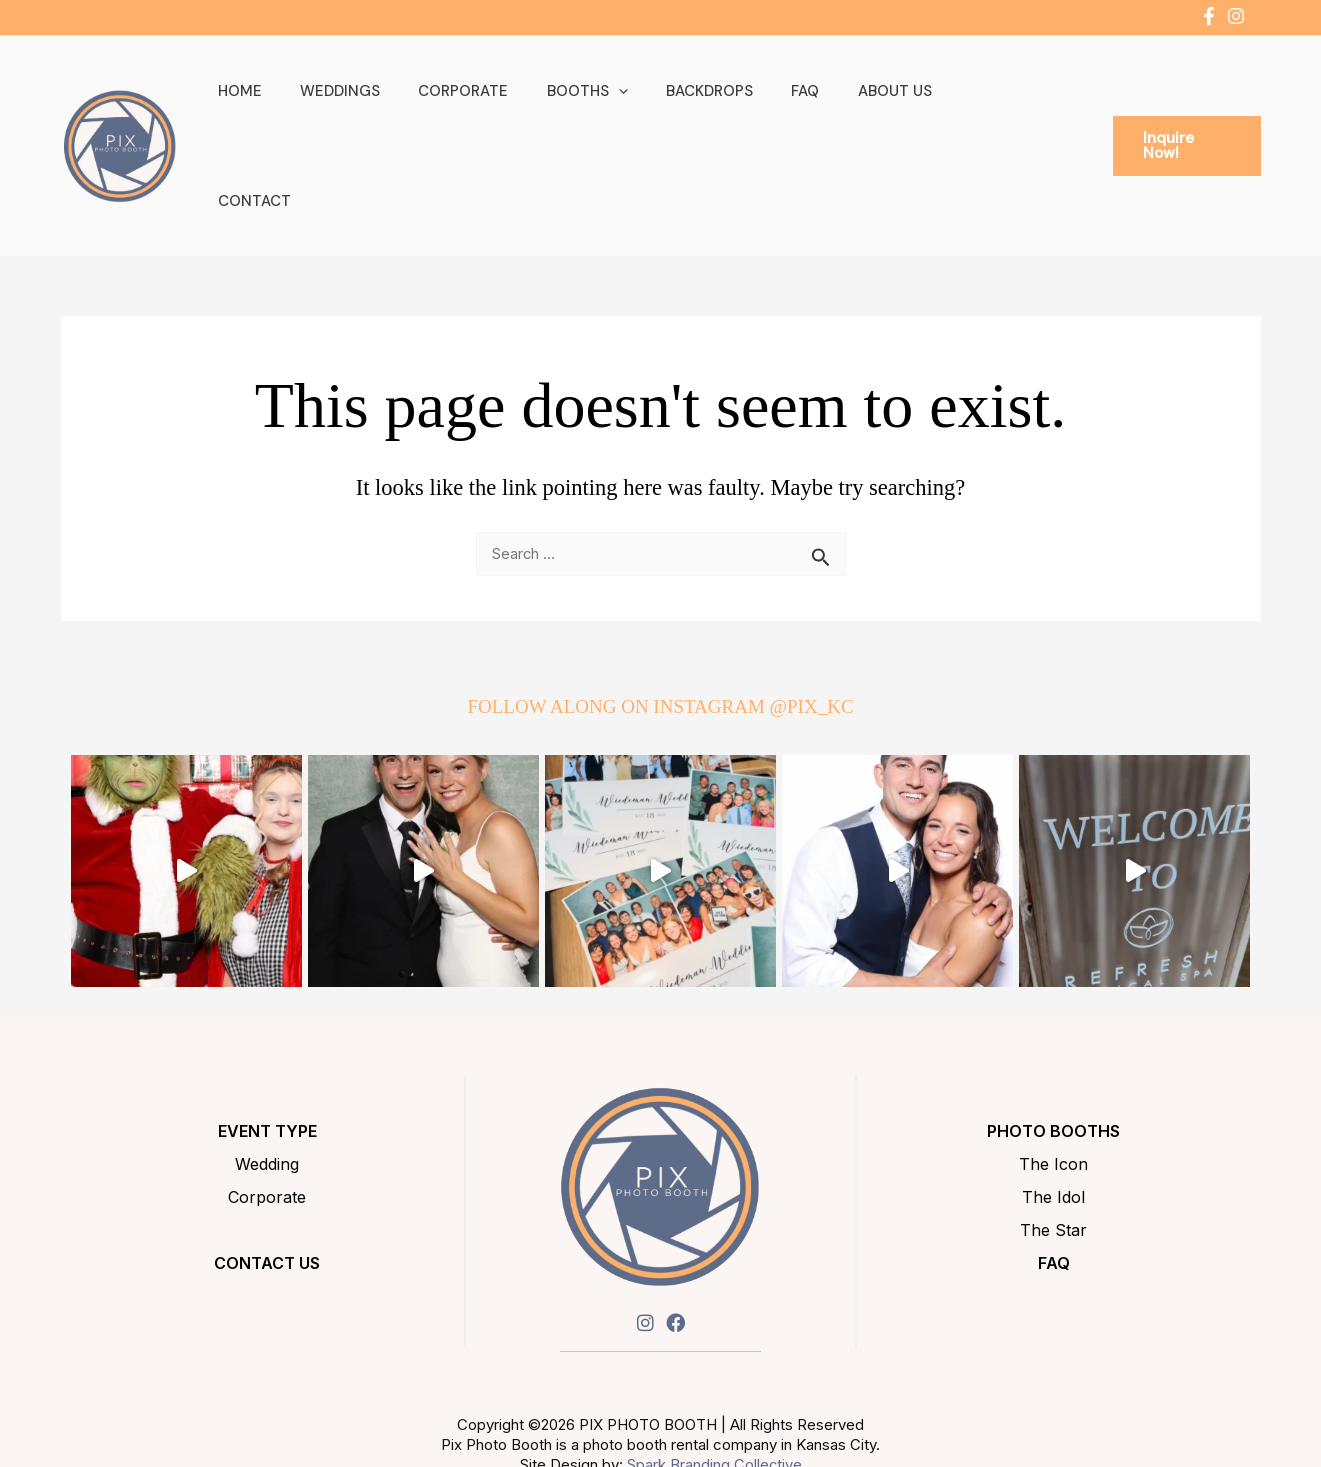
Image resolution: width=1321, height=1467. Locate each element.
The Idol (1053, 1123)
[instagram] (1238, 16)
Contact (988, 108)
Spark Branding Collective (714, 1390)
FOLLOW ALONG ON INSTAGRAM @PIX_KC (660, 632)
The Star (1053, 1156)
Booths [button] (602, 108)
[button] (633, 108)
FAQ (804, 108)
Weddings (372, 108)
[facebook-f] (1211, 16)
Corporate (487, 108)
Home (280, 108)
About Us (885, 108)
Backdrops (716, 108)
